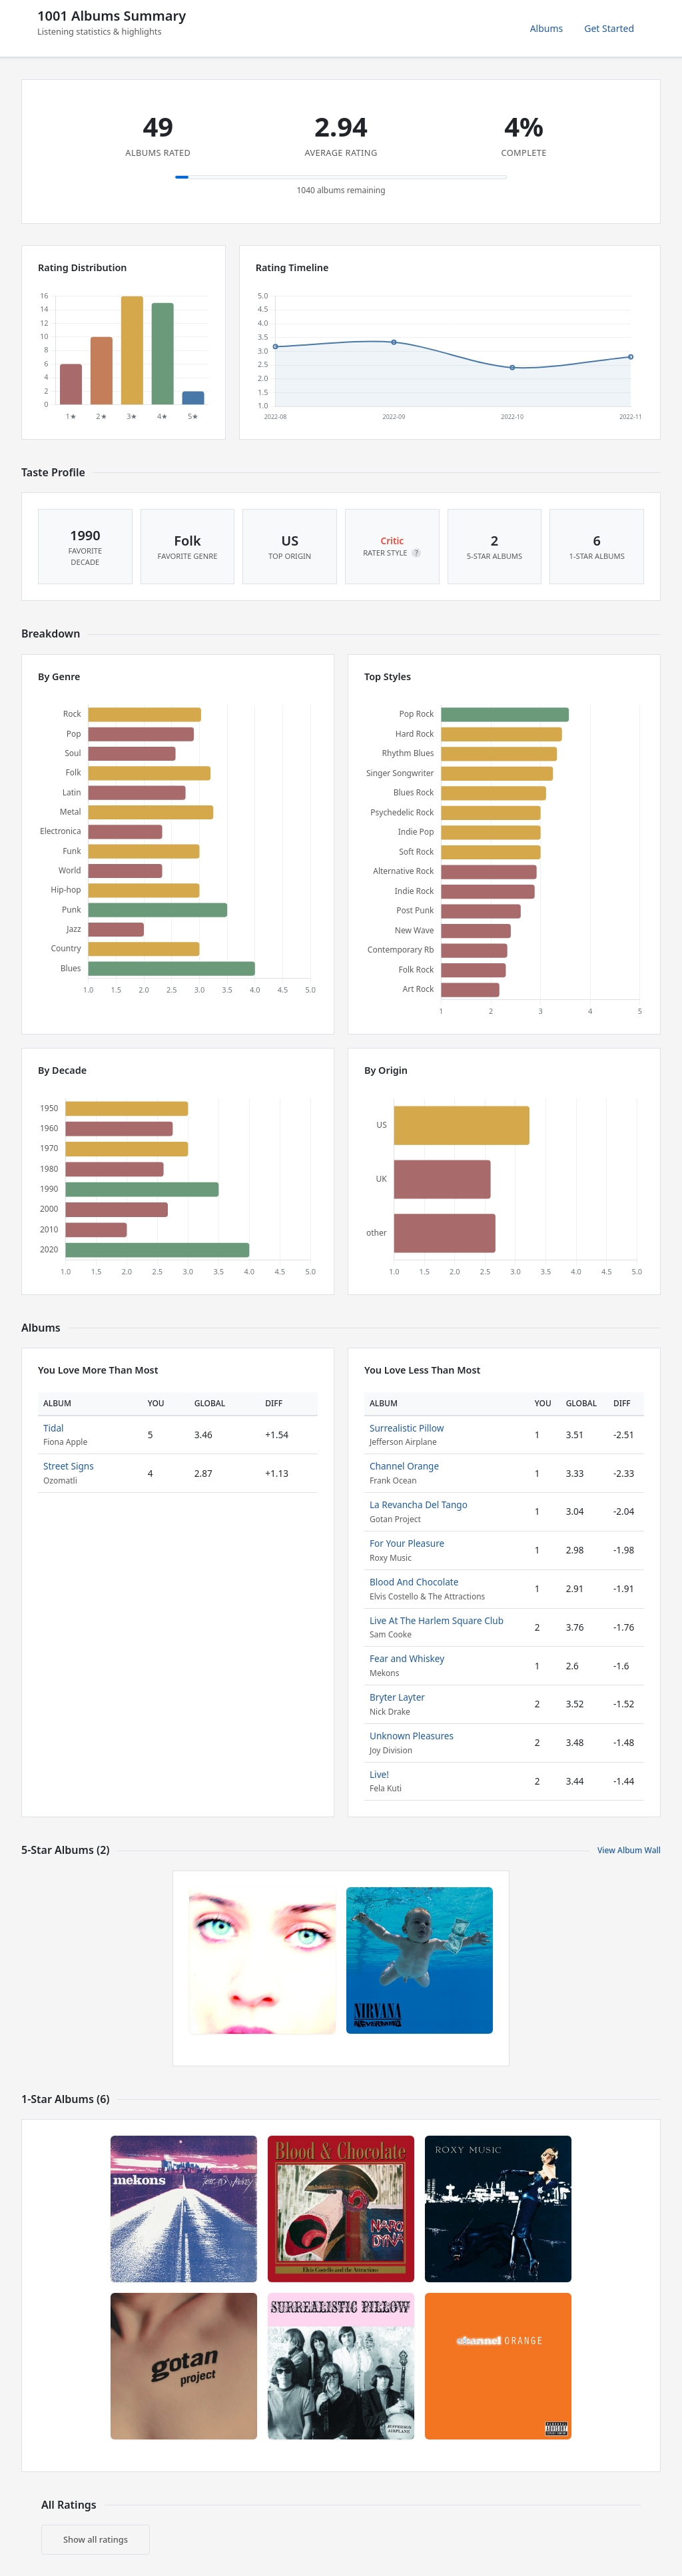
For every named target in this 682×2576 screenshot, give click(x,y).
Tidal (53, 1428)
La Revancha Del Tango (419, 1504)
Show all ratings (95, 2539)
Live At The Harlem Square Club (437, 1620)
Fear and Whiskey (407, 1658)
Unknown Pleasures (412, 1735)
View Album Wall (629, 1850)
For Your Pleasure (407, 1543)
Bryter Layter (397, 1697)
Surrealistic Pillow (407, 1428)
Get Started (609, 28)
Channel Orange (404, 1466)
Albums (546, 28)
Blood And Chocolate (414, 1581)
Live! (379, 1774)
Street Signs (68, 1466)
